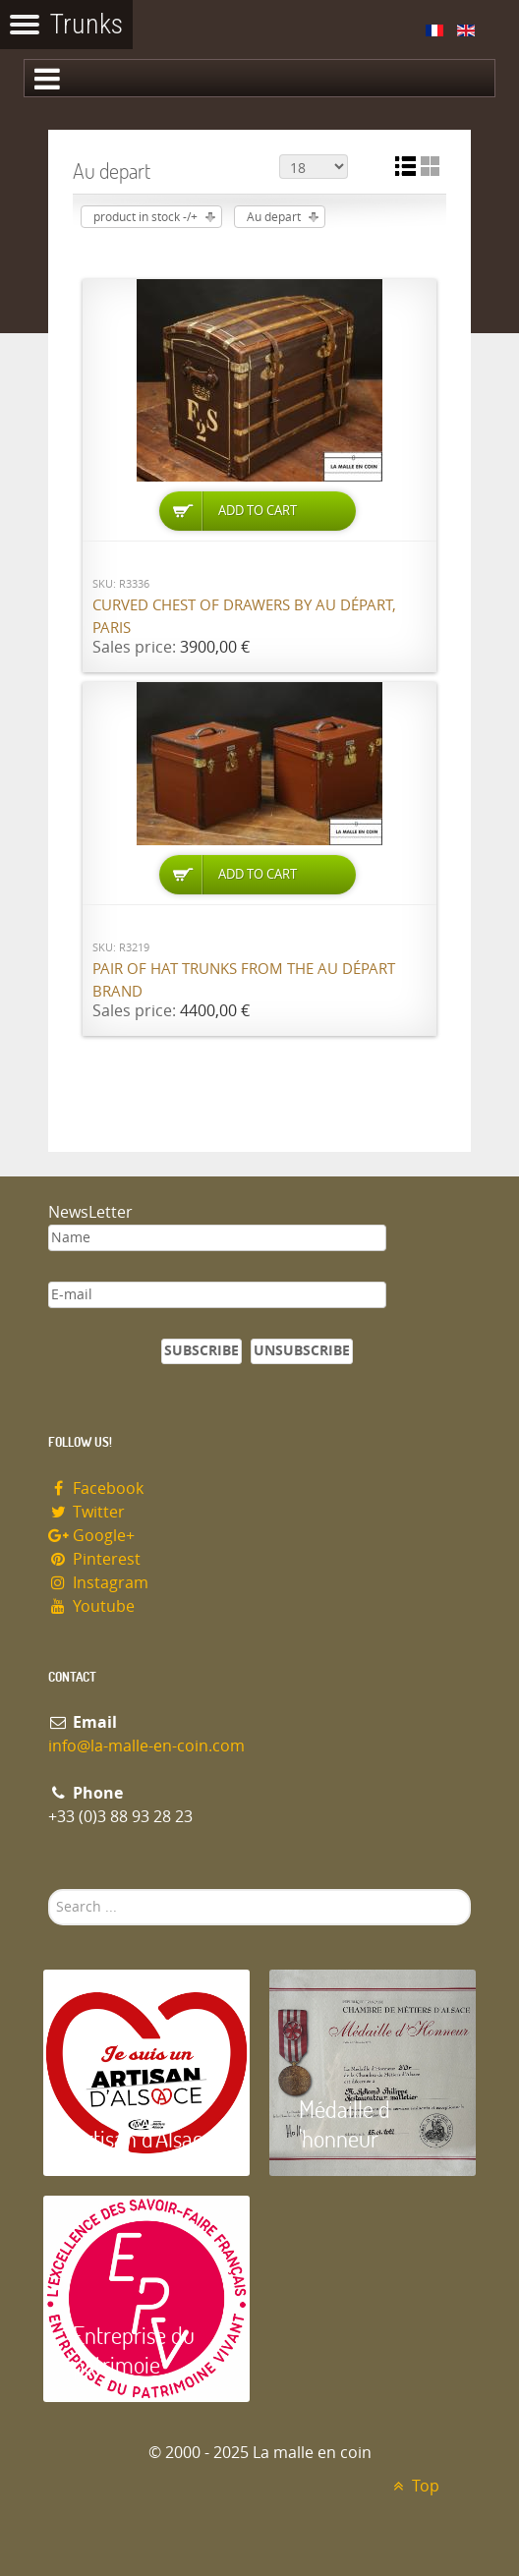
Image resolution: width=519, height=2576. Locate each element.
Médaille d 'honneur (344, 2123)
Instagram (98, 1583)
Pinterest (94, 1559)
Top (413, 2486)
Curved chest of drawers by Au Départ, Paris (244, 617)
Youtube (91, 1606)
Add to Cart (257, 510)
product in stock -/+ (145, 217)
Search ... (48, 1889)
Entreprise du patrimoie (134, 2349)
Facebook (96, 1488)
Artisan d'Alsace (143, 2138)
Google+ (91, 1535)
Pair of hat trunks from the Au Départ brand (243, 980)
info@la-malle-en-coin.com (146, 1746)
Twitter (86, 1512)
